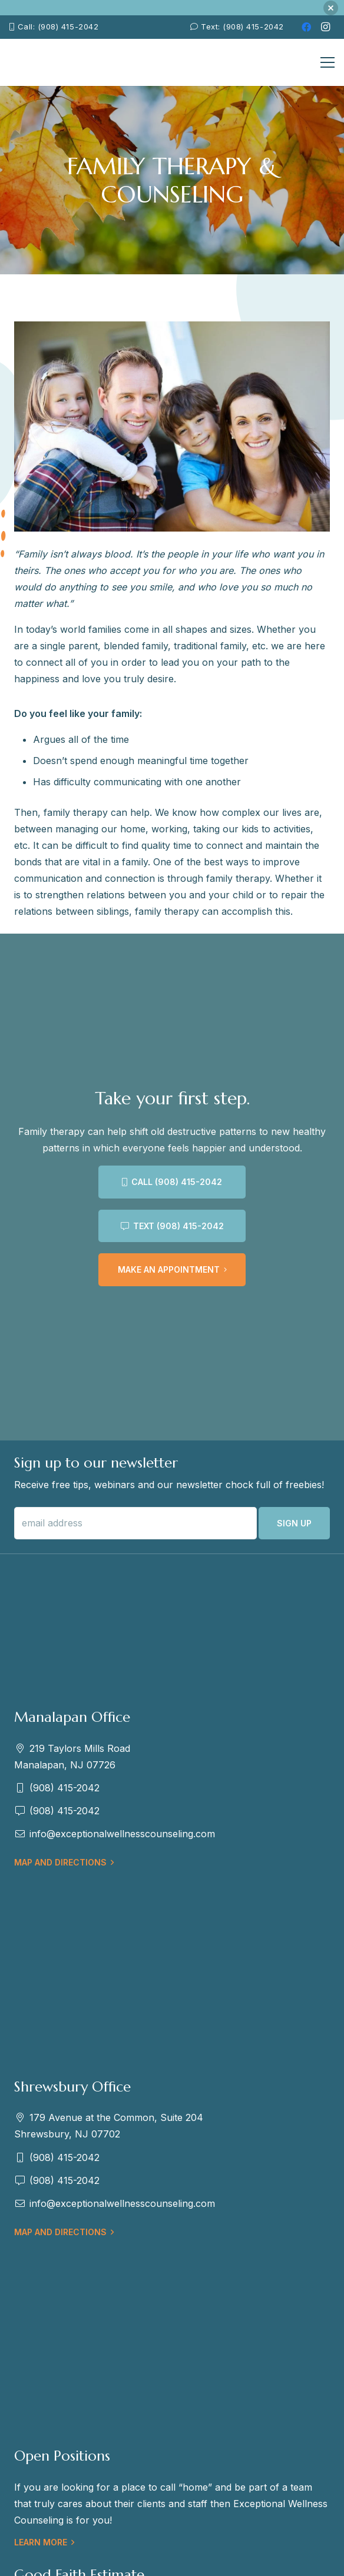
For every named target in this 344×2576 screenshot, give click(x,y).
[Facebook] (306, 27)
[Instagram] (325, 27)
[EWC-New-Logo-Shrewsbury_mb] (36, 62)
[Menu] (327, 62)
